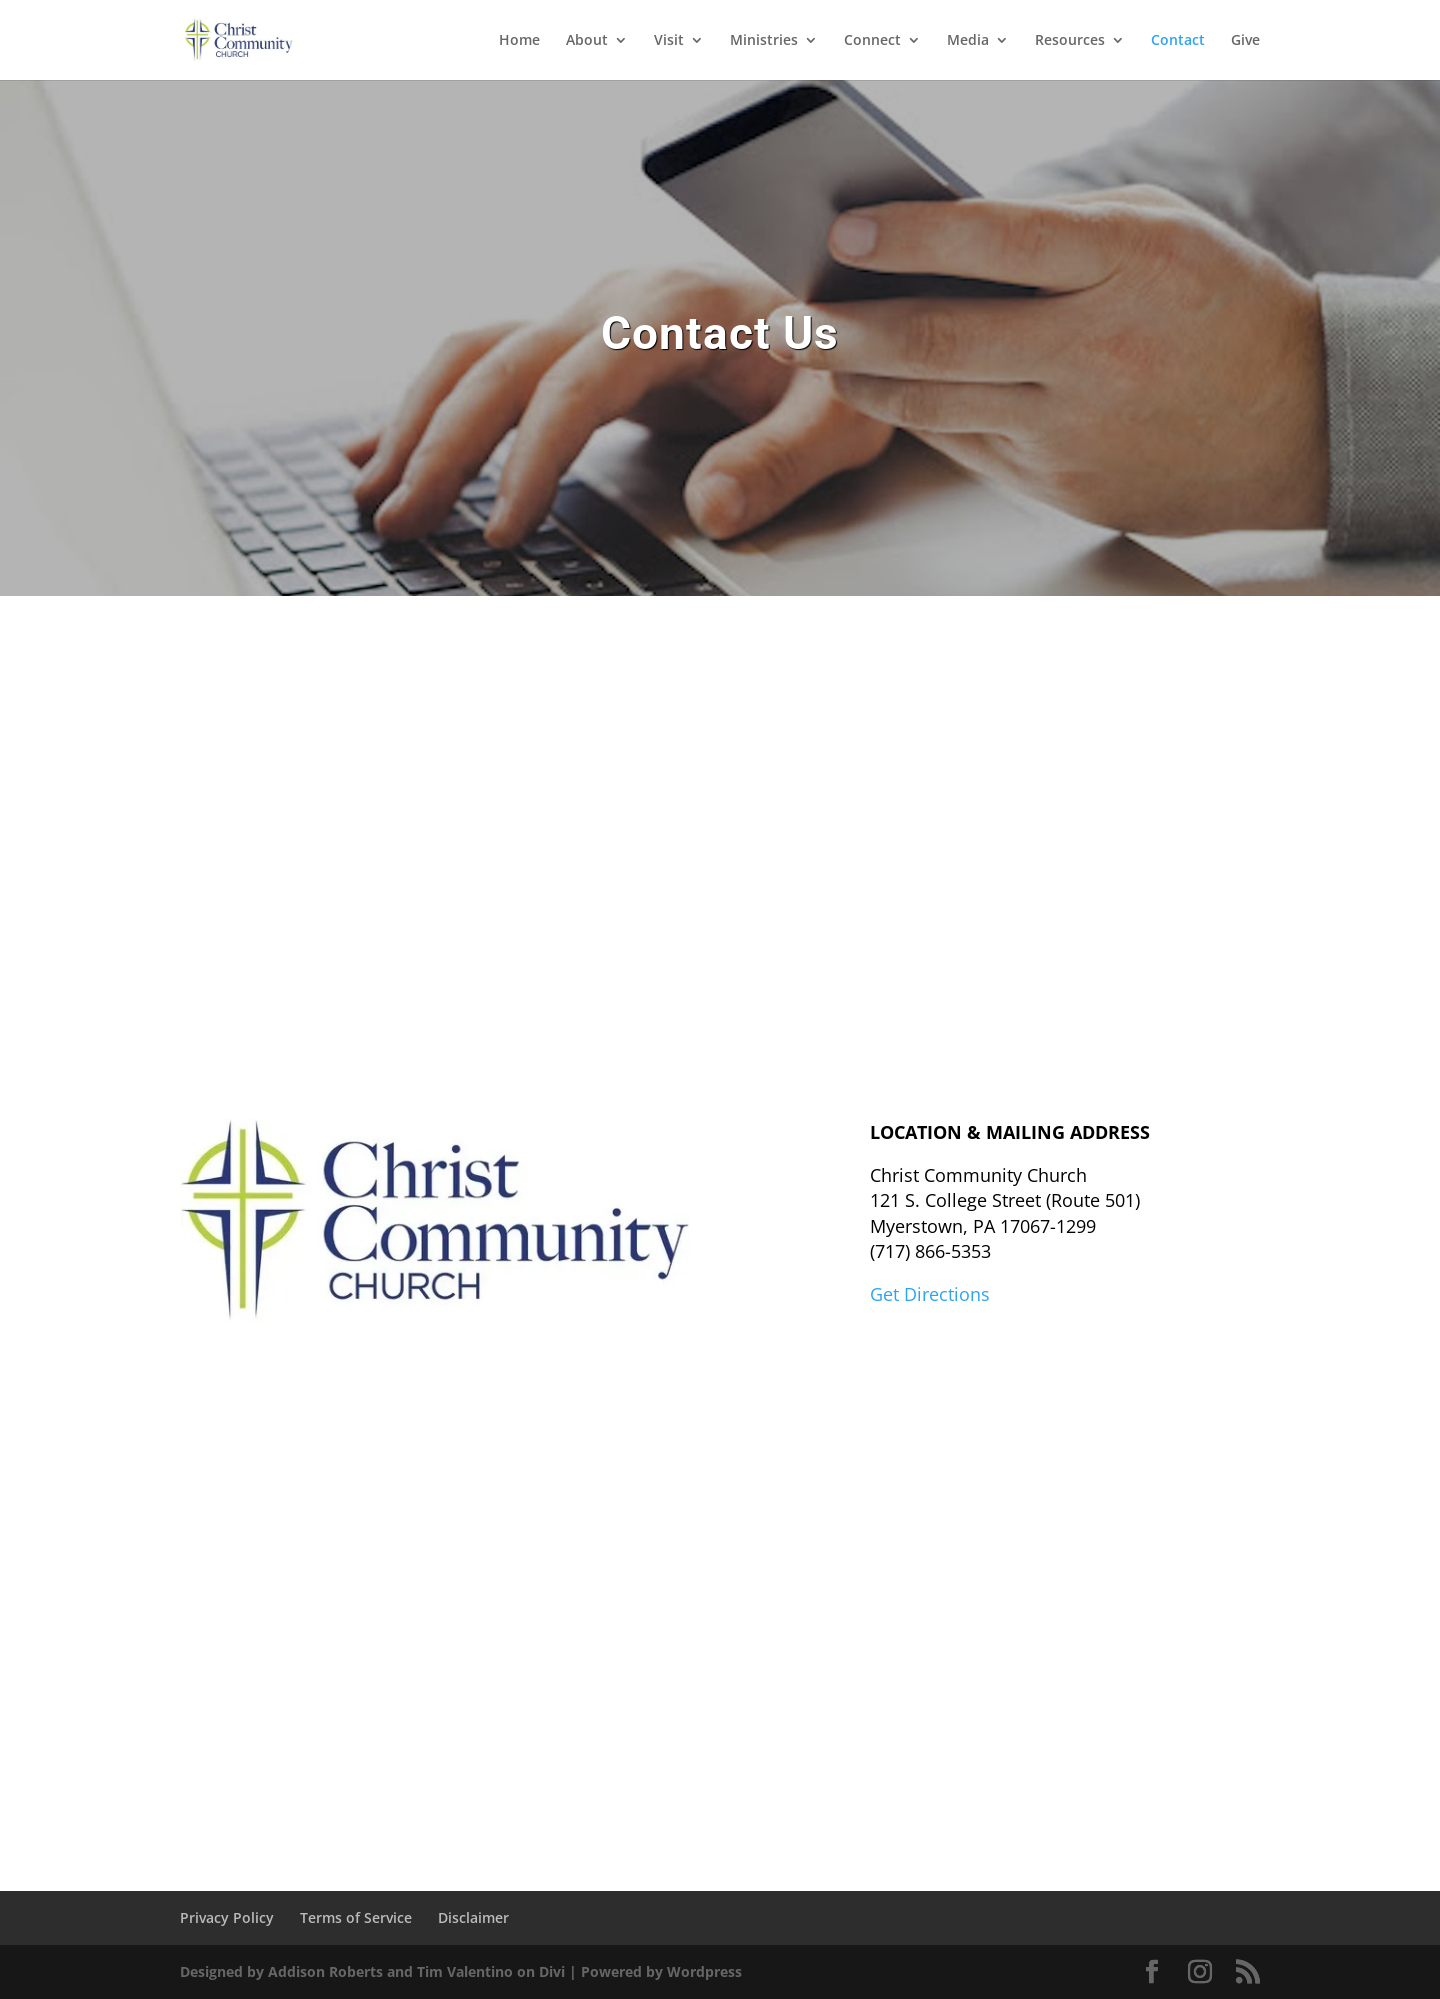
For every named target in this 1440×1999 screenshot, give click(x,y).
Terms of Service (356, 1917)
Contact (1178, 41)
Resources (1070, 41)
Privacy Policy (227, 1917)
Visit (669, 41)
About (587, 41)
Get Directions (930, 1294)
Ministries (764, 41)
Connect (872, 41)
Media (968, 41)
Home (519, 41)
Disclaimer (473, 1917)
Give (1245, 41)
